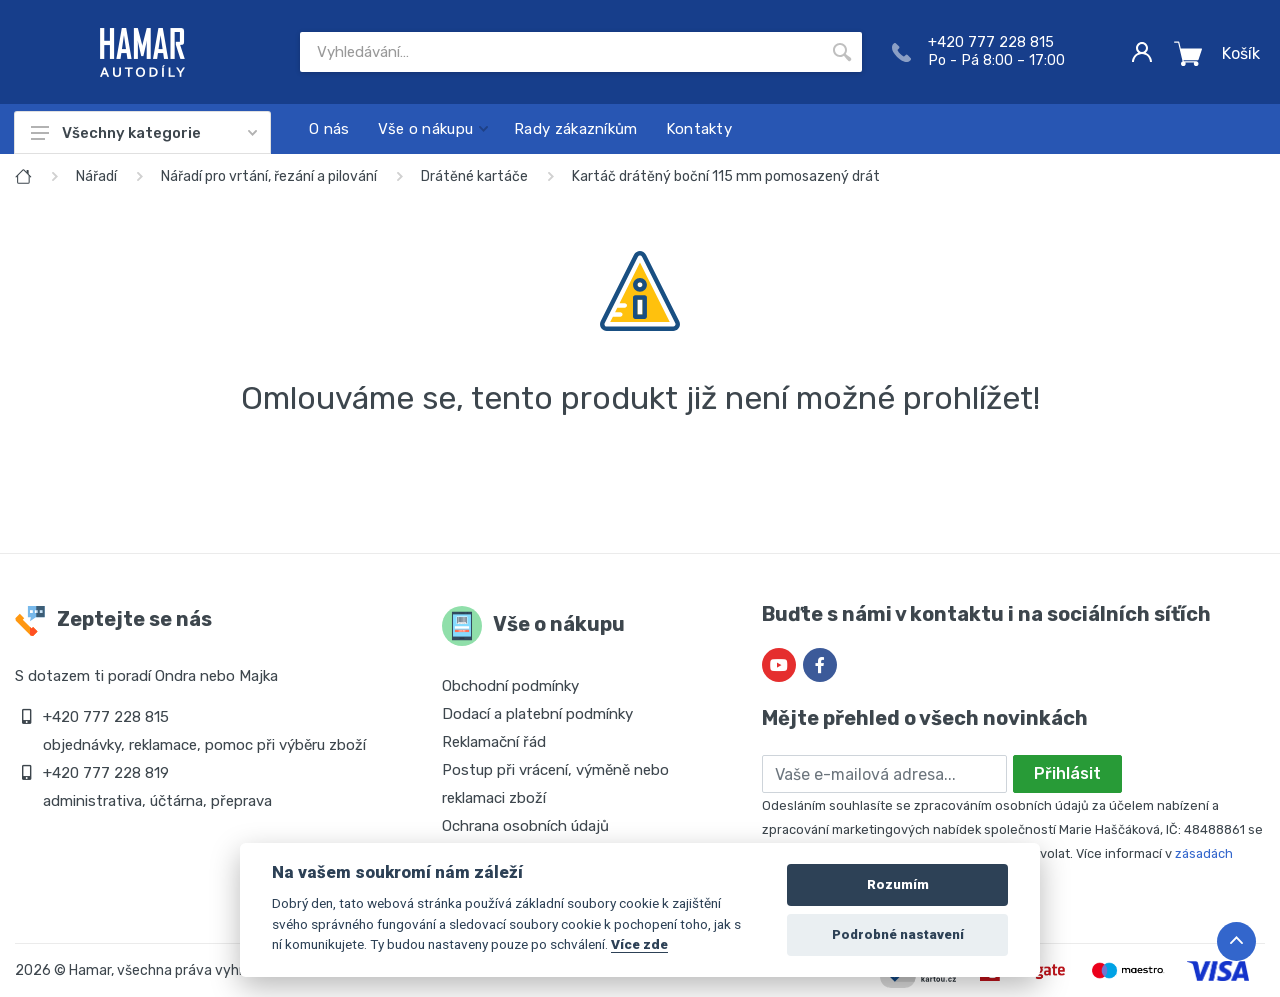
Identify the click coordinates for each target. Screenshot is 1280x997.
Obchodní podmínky (510, 686)
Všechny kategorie (144, 133)
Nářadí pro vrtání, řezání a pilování (269, 176)
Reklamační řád (494, 742)
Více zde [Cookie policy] (639, 944)
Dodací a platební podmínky (537, 714)
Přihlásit (1067, 773)
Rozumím (898, 884)
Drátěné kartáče (474, 176)
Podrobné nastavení (898, 934)
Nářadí (96, 176)
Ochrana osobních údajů (525, 826)
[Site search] (561, 52)
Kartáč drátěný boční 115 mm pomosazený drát (726, 176)
